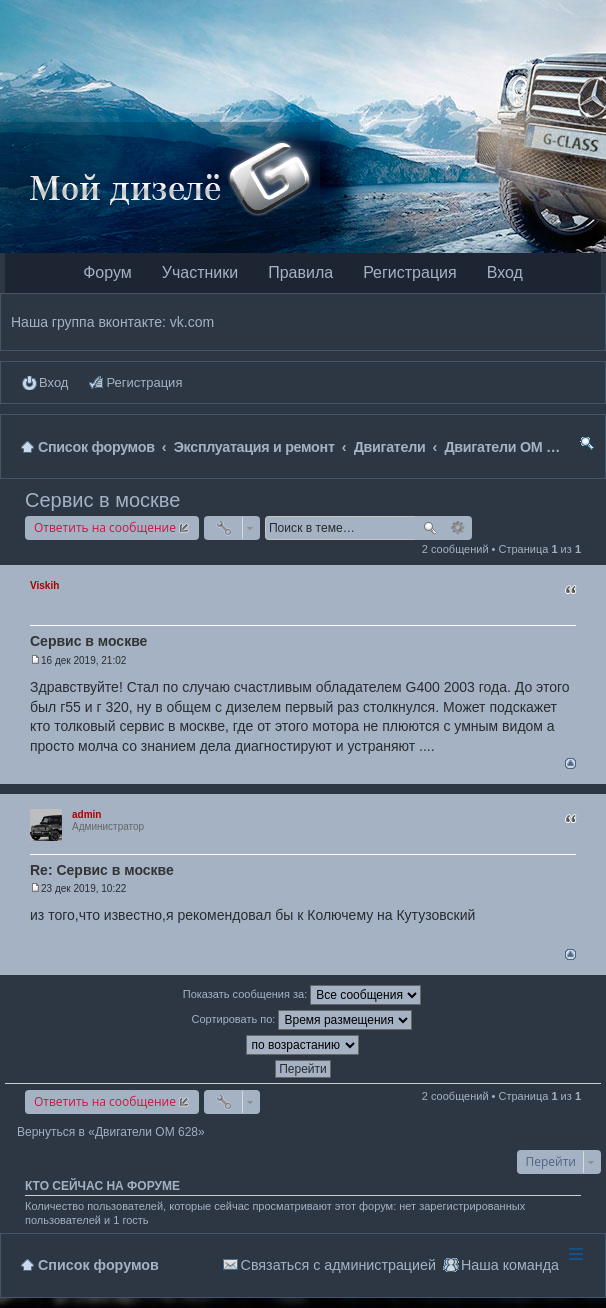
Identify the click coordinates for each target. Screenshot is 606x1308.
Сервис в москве (102, 500)
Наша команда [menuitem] (510, 1265)
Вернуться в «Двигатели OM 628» (111, 1132)
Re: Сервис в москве (102, 870)
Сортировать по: (302, 1020)
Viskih (44, 585)
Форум (107, 272)
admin (86, 814)
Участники (200, 272)
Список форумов (98, 1265)
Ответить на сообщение (105, 527)
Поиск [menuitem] (587, 446)
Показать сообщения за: (302, 995)
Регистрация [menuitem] (144, 382)
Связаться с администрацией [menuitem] (338, 1265)
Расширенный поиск (458, 528)
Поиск (430, 528)
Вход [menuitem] (53, 382)
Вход (505, 272)
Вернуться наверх (570, 763)
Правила (300, 272)
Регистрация (410, 272)
